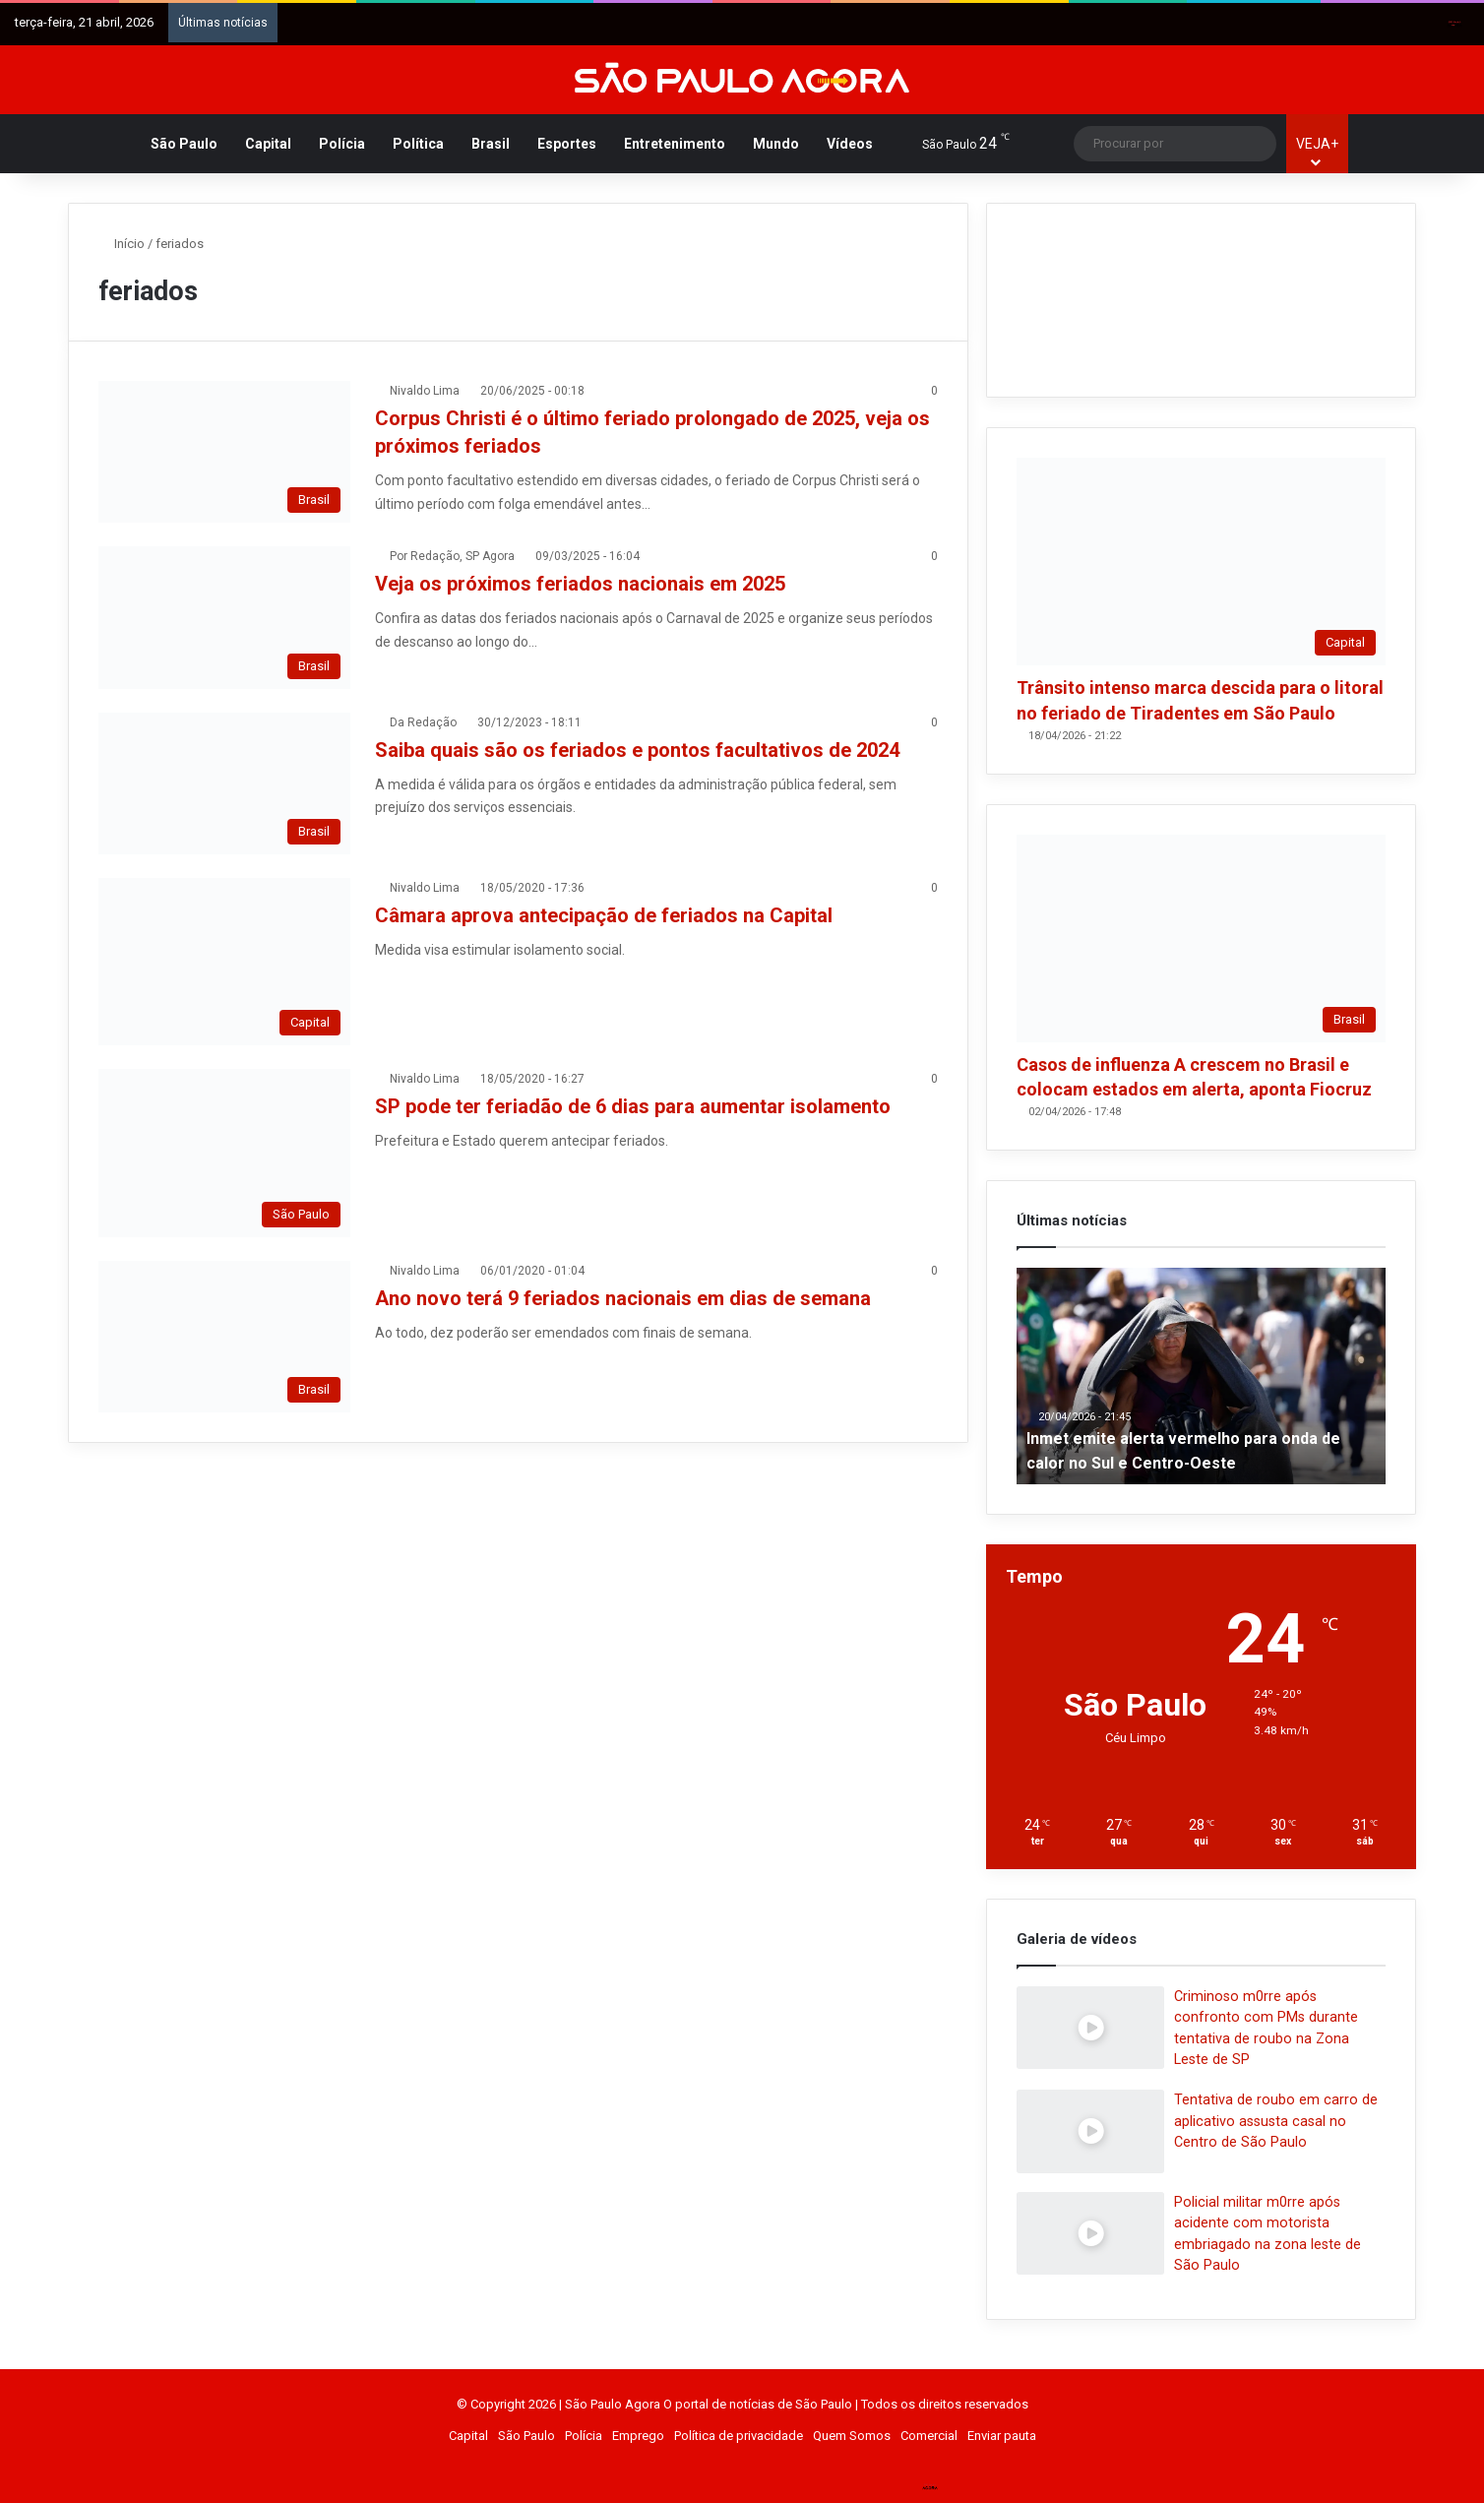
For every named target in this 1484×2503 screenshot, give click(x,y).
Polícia (342, 144)
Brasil (490, 144)
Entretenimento (674, 144)
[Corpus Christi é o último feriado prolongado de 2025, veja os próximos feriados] (224, 452)
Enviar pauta (1001, 2435)
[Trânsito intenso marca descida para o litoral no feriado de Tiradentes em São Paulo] (1201, 561)
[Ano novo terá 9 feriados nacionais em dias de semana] (224, 1336)
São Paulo (184, 144)
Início (121, 243)
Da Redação (423, 722)
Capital (268, 144)
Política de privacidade (738, 2435)
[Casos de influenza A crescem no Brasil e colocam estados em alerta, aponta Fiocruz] (1201, 938)
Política (418, 144)
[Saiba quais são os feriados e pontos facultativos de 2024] (224, 783)
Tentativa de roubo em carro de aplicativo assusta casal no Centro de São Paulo (1276, 2121)
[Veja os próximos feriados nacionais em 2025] (224, 617)
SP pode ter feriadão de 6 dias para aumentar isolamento (633, 1106)
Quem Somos (852, 2435)
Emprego (638, 2435)
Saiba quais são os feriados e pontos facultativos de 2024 (637, 750)
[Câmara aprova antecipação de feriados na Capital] (224, 961)
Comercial (929, 2435)
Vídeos (850, 144)
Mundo (776, 144)
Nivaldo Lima (425, 391)
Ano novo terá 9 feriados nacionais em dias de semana (623, 1298)
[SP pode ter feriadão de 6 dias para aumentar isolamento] (224, 1153)
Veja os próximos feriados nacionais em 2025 (580, 583)
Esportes (566, 144)
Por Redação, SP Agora (452, 556)
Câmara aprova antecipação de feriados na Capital (604, 915)
